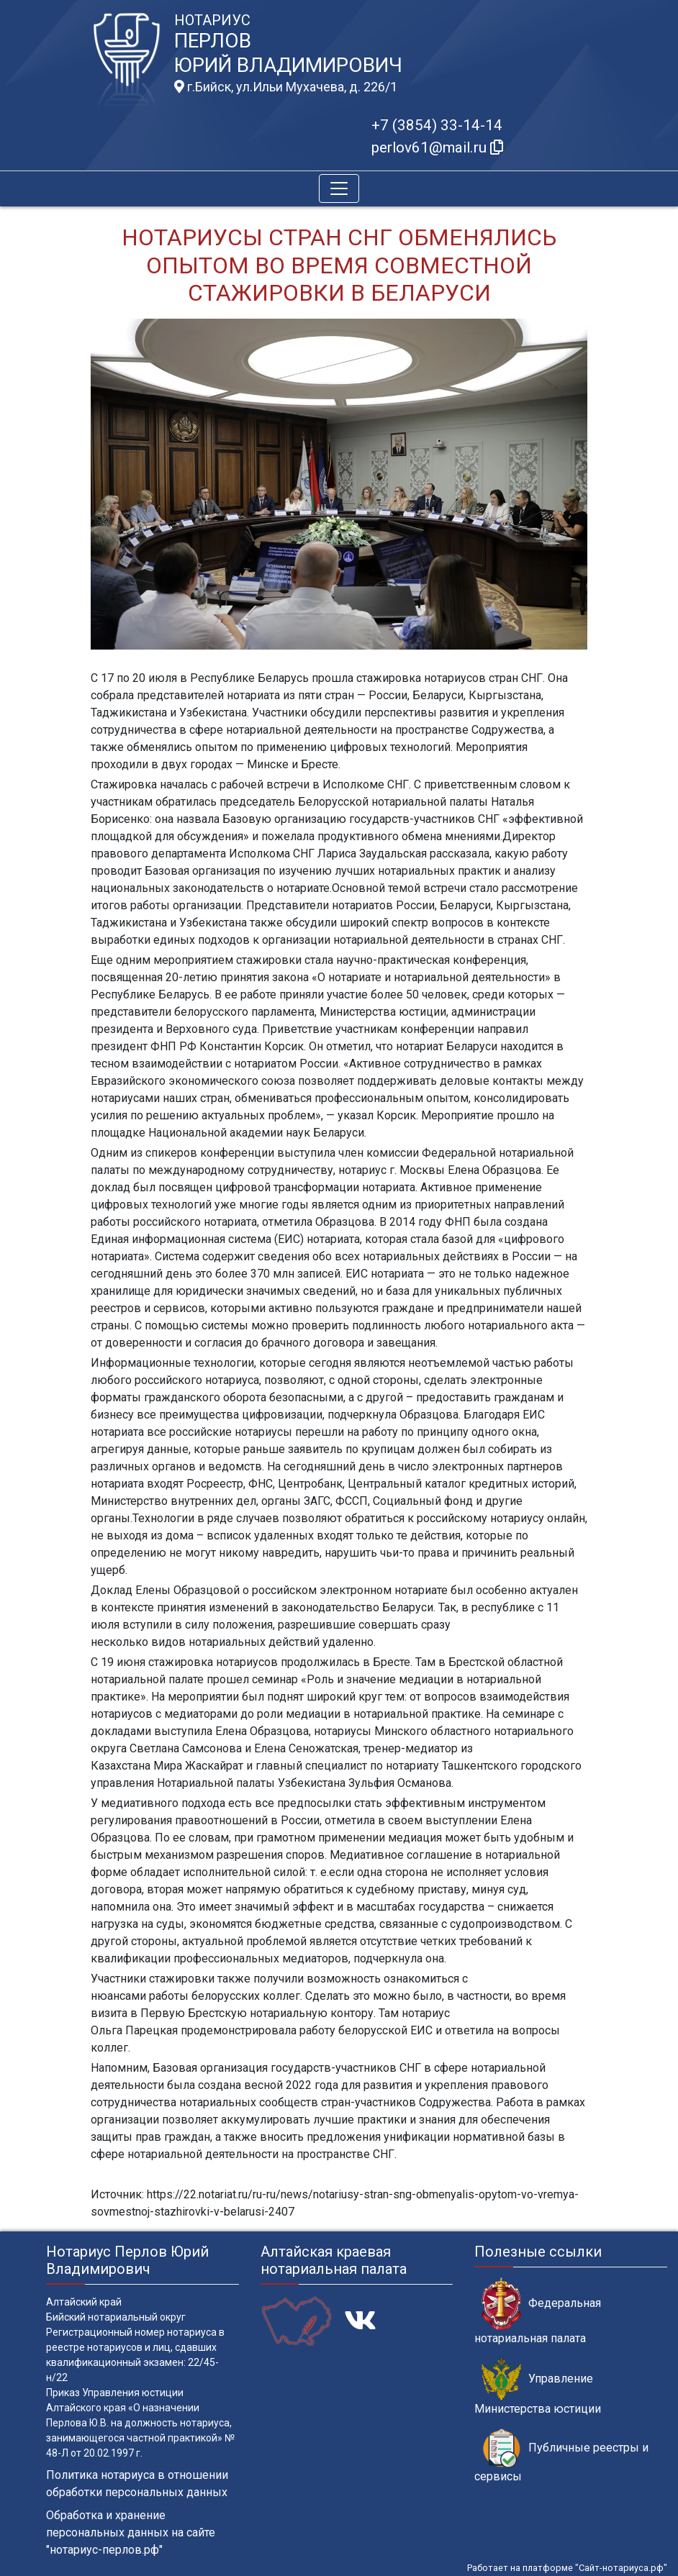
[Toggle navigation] (339, 188)
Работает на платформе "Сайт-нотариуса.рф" (567, 2567)
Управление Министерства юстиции (537, 2387)
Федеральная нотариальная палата (537, 2311)
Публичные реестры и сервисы (561, 2456)
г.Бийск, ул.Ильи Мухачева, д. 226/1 (285, 87)
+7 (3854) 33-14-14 (436, 125)
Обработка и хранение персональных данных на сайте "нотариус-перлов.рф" (130, 2532)
